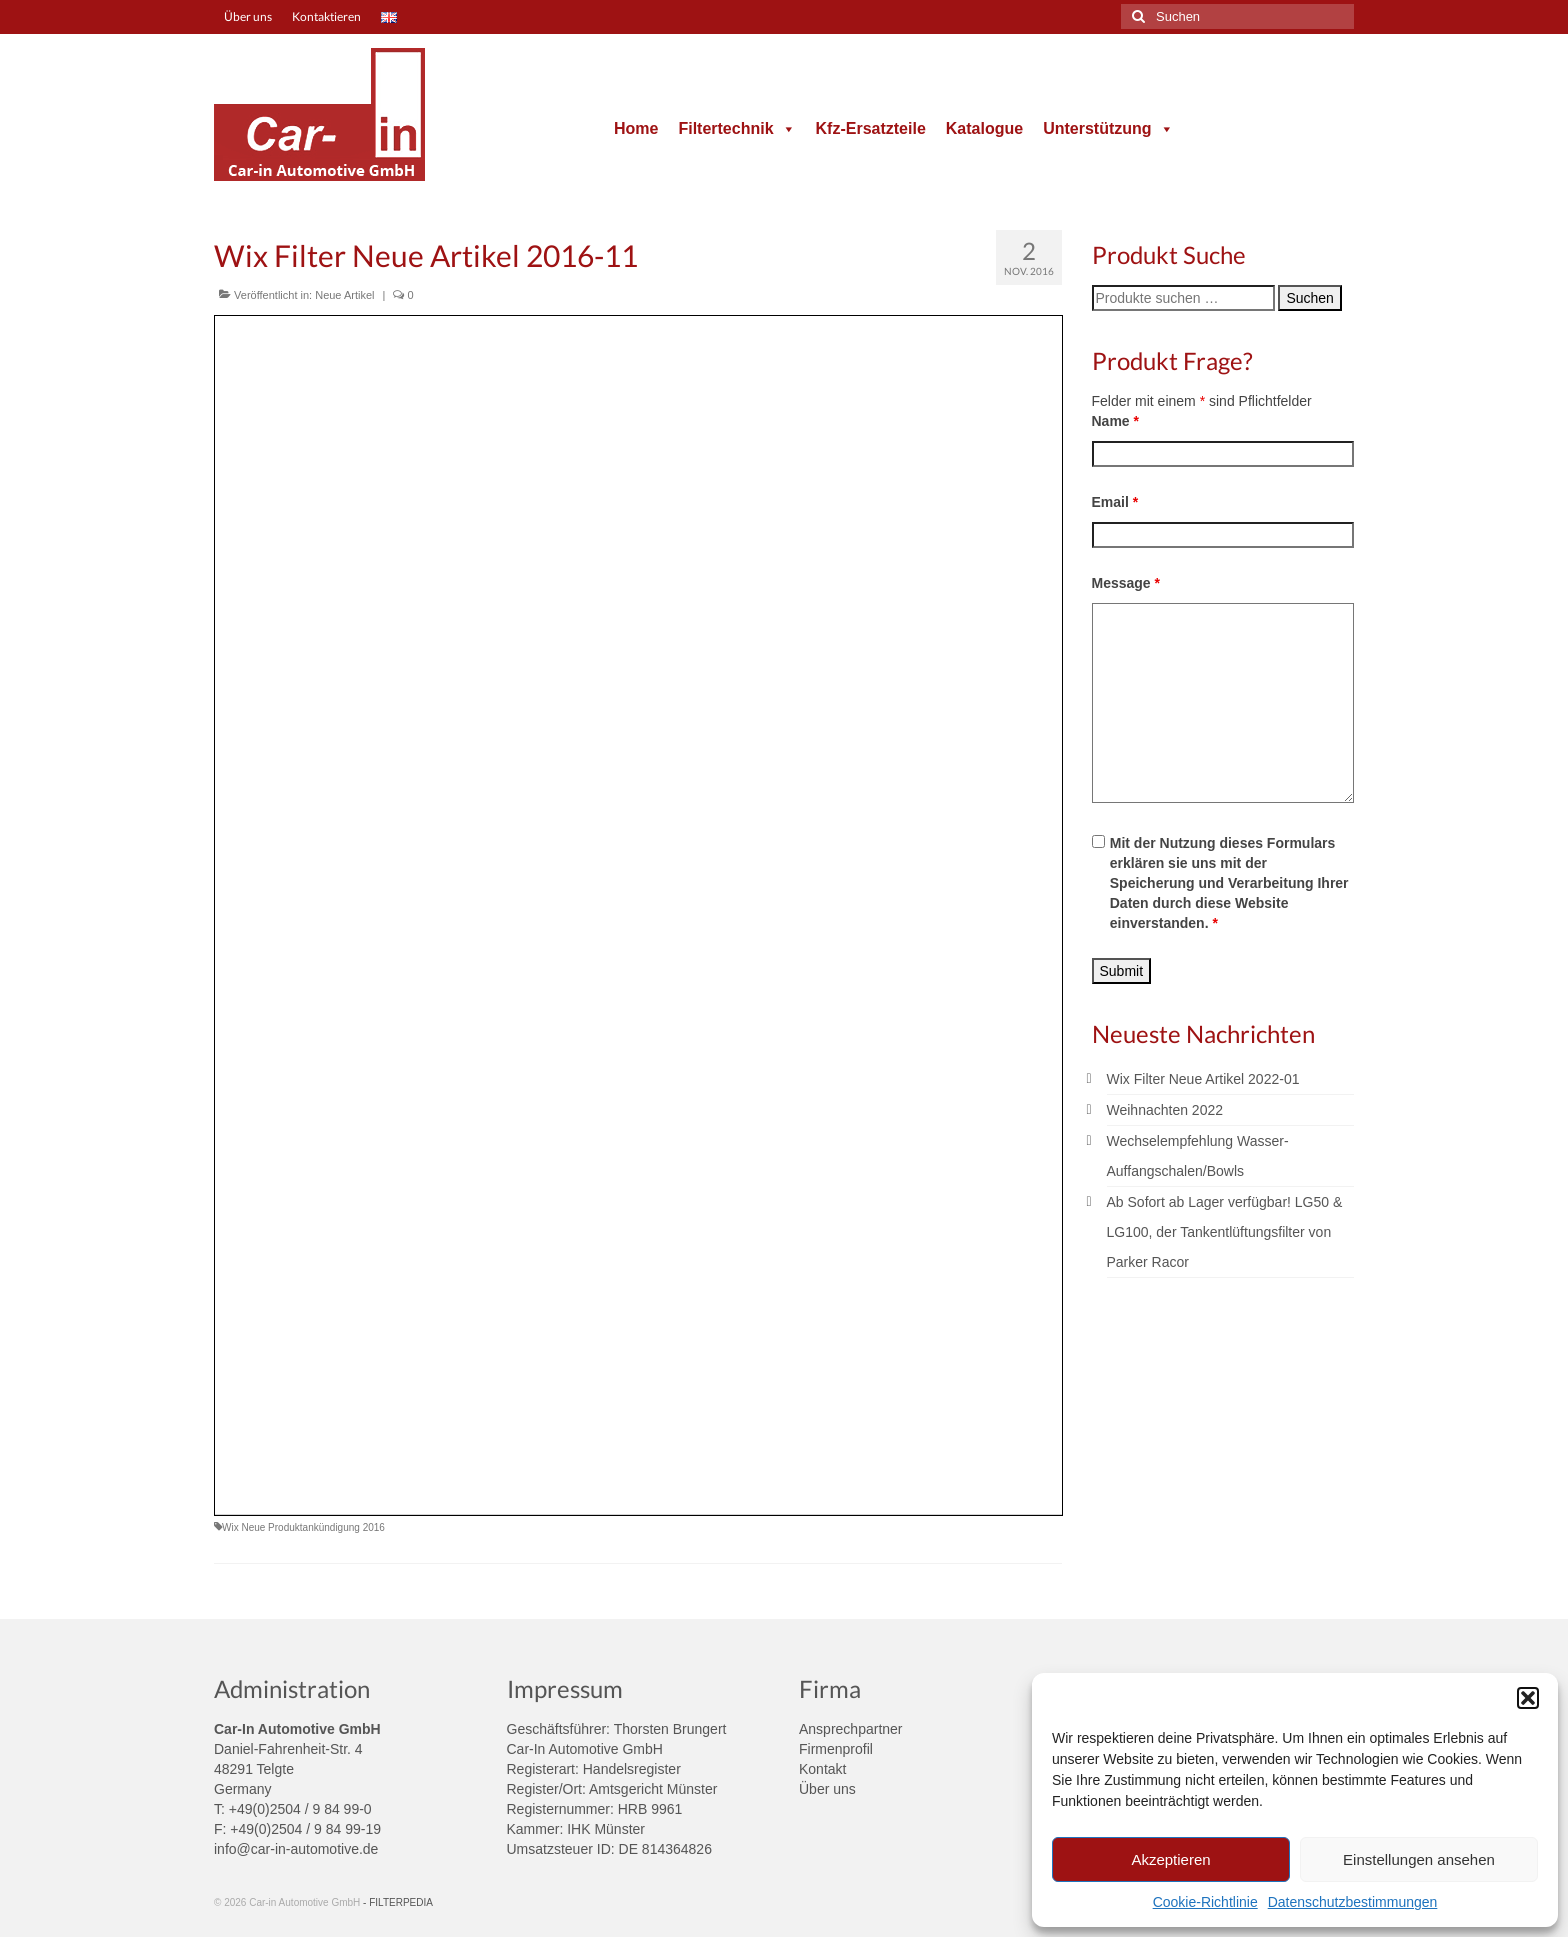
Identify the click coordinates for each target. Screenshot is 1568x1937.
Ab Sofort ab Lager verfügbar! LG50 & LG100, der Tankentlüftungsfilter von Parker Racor (1225, 1232)
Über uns (827, 1789)
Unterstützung (1108, 128)
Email (1115, 502)
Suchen (1309, 298)
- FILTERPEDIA (398, 1902)
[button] (1528, 1698)
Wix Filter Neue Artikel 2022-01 (1203, 1079)
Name (1115, 421)
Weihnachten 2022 (1165, 1110)
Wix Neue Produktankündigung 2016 (303, 1527)
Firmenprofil (836, 1749)
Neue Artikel (344, 295)
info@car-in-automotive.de (296, 1849)
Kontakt (822, 1769)
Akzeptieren (1170, 1859)
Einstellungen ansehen (1419, 1859)
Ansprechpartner (851, 1729)
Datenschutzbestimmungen (1353, 1902)
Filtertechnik (736, 128)
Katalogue (984, 128)
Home (636, 128)
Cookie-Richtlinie (1205, 1902)
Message (1126, 583)
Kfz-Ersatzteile (871, 128)
